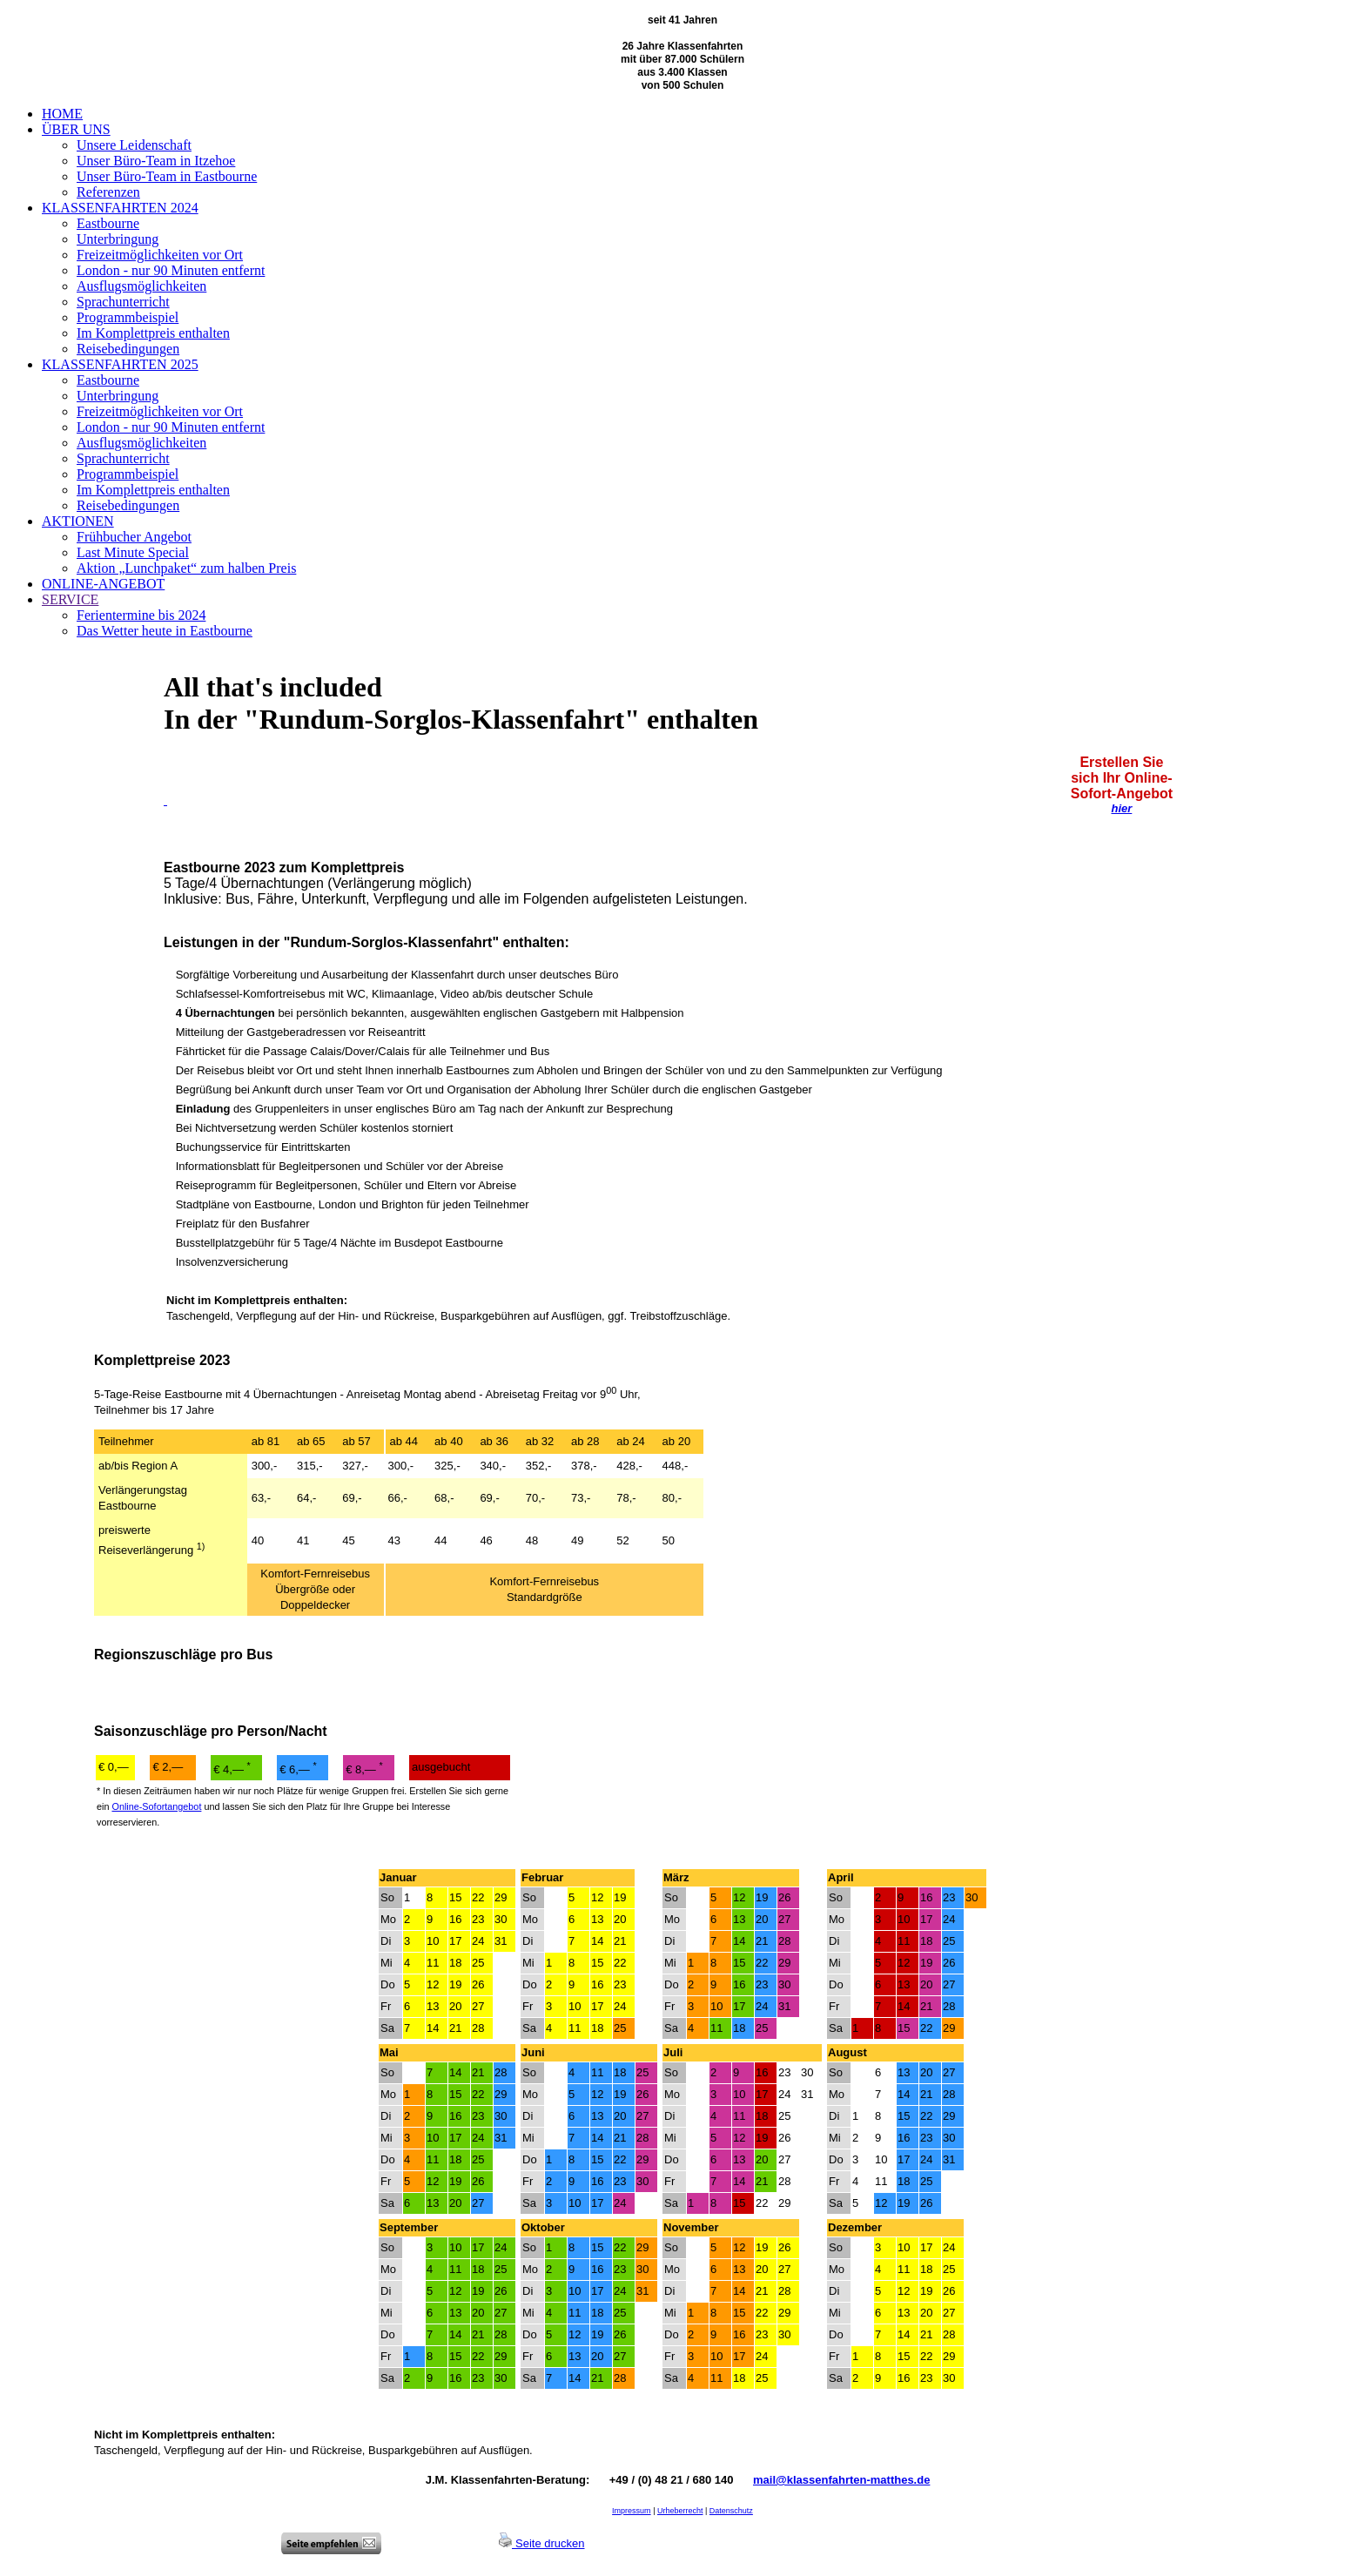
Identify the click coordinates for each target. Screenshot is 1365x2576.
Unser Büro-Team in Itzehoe (156, 160)
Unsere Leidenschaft (134, 145)
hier (1121, 808)
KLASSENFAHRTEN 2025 (120, 364)
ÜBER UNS (76, 129)
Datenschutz (731, 2510)
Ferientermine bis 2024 (141, 615)
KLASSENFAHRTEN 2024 (120, 207)
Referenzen (108, 192)
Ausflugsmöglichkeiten (141, 286)
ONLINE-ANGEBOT (103, 583)
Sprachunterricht (123, 301)
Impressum (631, 2510)
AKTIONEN (78, 521)
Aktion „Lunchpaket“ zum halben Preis (186, 568)
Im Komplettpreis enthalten (153, 333)
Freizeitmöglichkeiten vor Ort (160, 254)
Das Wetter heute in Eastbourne (164, 630)
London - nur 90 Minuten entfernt (171, 270)
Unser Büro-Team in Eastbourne (167, 176)
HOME (62, 113)
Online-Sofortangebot (156, 1806)
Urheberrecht (680, 2510)
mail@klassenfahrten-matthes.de (841, 2479)
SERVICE (70, 599)
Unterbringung (117, 239)
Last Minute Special (133, 552)
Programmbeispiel (127, 317)
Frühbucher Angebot (134, 536)
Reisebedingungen (128, 348)
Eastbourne (108, 223)
